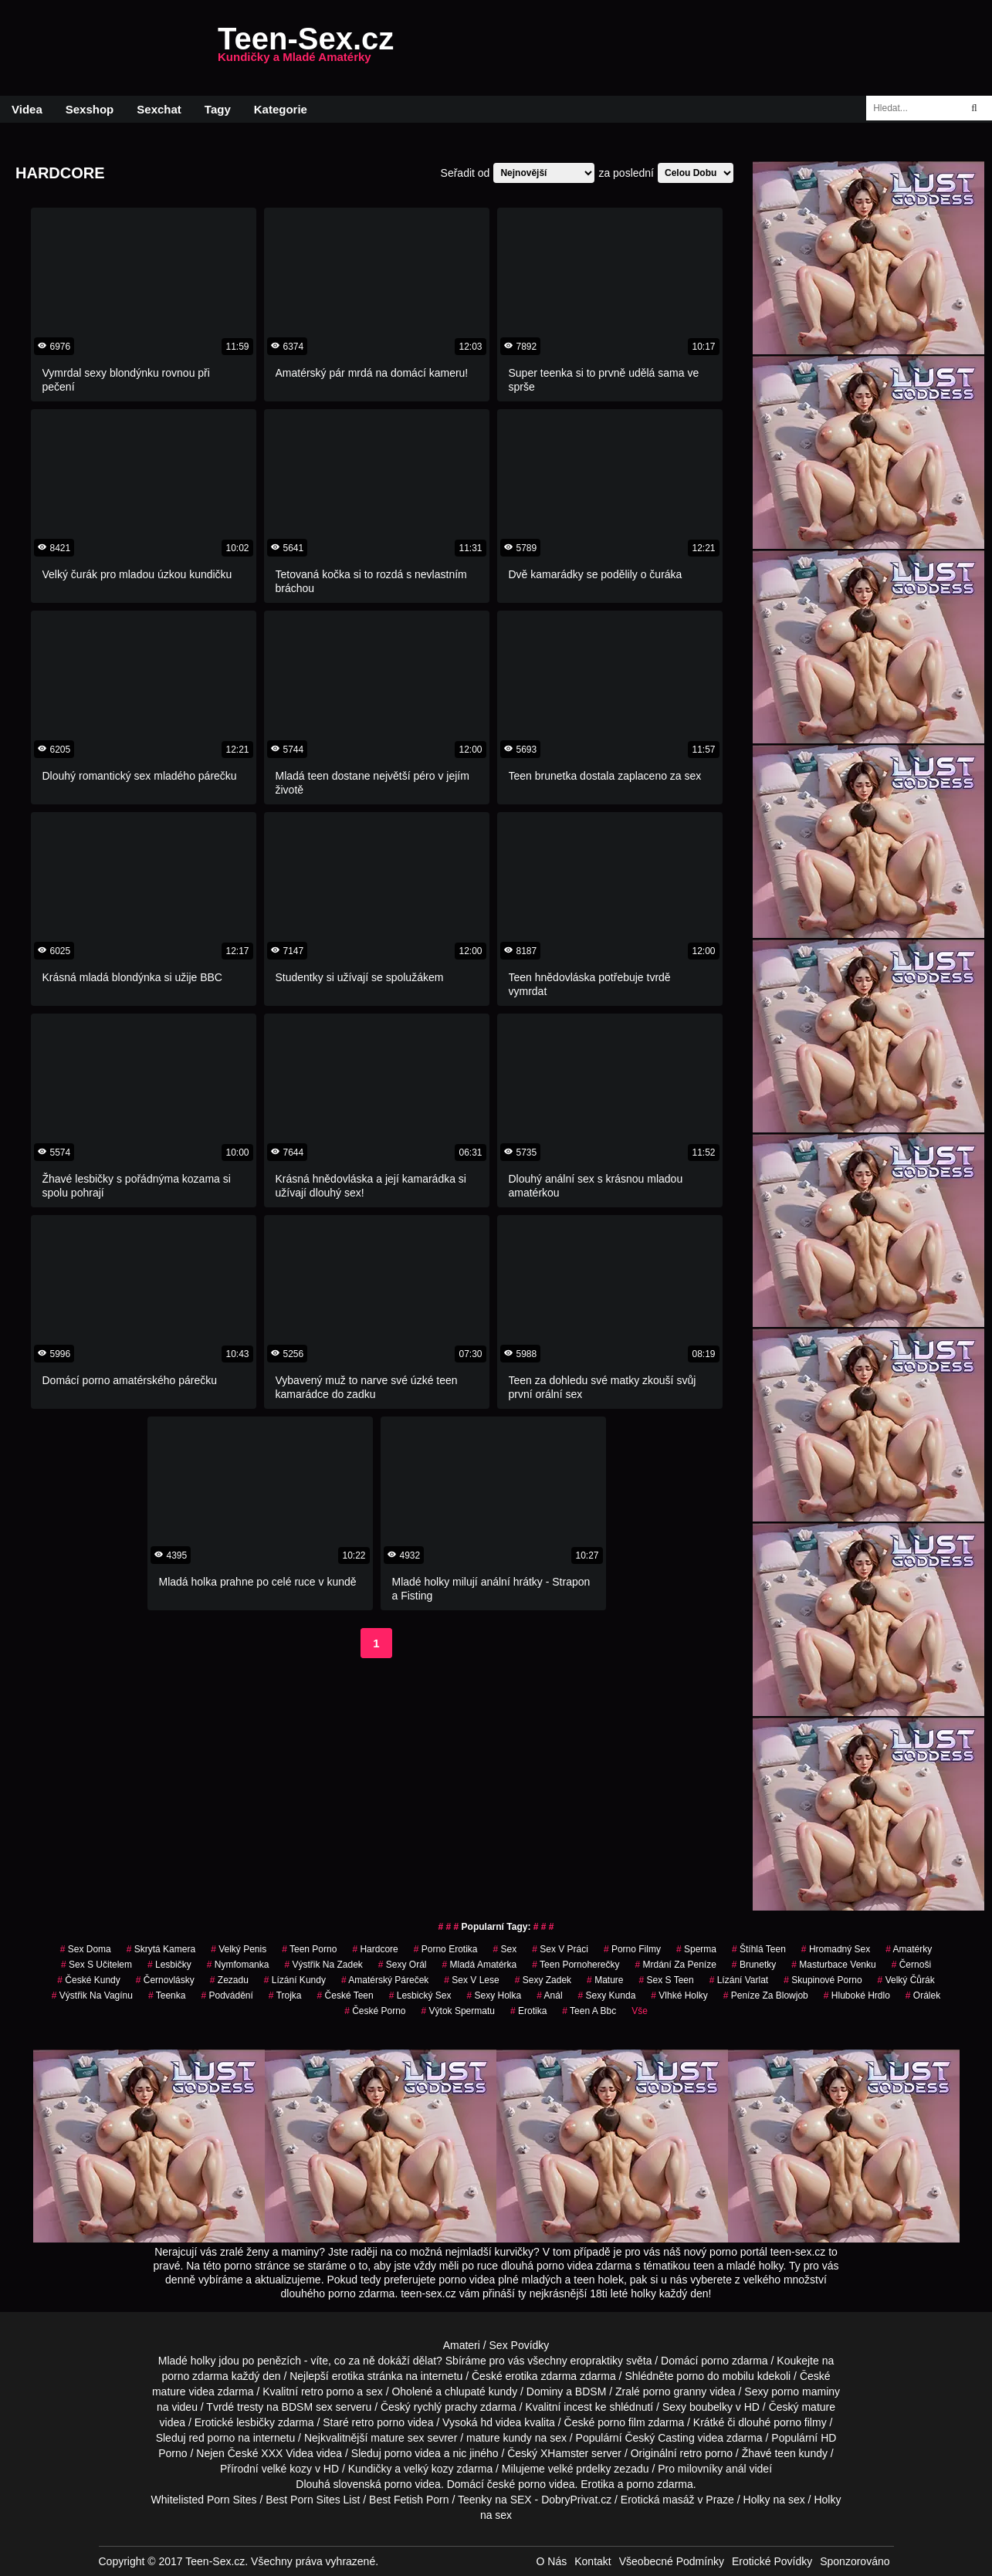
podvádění (226, 1995)
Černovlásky (165, 1980)
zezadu (229, 1980)
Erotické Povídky (772, 2561)
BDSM (590, 2391)
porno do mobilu (714, 2376)
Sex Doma (85, 1949)
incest (578, 2407)
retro (690, 2453)
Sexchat (159, 109)
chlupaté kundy (481, 2391)
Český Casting (659, 2438)
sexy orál (402, 1964)
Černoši (911, 1964)
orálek (923, 1995)
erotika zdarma (541, 2376)
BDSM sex (307, 2407)
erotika (528, 2011)
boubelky (711, 2407)
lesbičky (255, 2422)
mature (169, 2391)
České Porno (374, 2011)
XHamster (564, 2453)
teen (784, 2453)
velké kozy (287, 2469)
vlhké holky (679, 1995)
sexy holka (493, 1995)
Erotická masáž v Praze (677, 2499)
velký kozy (429, 2469)
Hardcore (375, 1949)
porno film (621, 2422)
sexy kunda (607, 1995)
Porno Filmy (632, 1949)
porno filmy (800, 2422)
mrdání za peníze (675, 1964)
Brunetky (754, 1964)
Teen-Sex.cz (306, 48)
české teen (345, 1995)
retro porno (327, 2391)
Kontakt (592, 2561)
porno (715, 2360)
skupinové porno (823, 1980)
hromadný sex (835, 1949)
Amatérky (908, 1949)
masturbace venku (833, 1964)
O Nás (552, 2561)
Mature (605, 1980)
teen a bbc (589, 2011)
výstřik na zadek (323, 1964)
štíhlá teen (759, 1949)
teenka (167, 1995)
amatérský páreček (384, 1980)
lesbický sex (420, 1995)
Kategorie (280, 109)
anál (549, 1995)
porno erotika (446, 1949)
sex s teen (665, 1980)
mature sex (397, 2438)
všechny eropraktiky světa (589, 2360)
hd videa (500, 2422)
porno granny (675, 2391)
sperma (696, 1949)
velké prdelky (579, 2469)
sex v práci (560, 1949)
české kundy (88, 1980)
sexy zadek (543, 1980)
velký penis (238, 1949)
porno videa (412, 2453)
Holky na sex (774, 2499)
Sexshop (90, 109)
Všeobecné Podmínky (671, 2561)
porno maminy (805, 2391)
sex (504, 1949)
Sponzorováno (854, 2561)
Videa (27, 109)
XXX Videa (287, 2453)
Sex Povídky (519, 2345)
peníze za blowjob (765, 1995)
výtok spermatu (458, 2011)
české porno (516, 2484)
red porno (211, 2438)
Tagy (218, 109)
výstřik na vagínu (92, 1995)
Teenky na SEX (495, 2499)
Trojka (285, 1995)
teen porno (309, 1949)
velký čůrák (906, 1980)
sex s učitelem (96, 1964)
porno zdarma (194, 2376)
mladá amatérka (479, 1964)
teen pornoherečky (575, 1964)
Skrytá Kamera (161, 1949)
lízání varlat (739, 1980)
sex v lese (471, 1980)
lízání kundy (295, 1980)
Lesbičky (169, 1964)
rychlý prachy (445, 2407)
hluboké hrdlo (857, 1995)
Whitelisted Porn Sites (204, 2499)
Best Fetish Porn (409, 2499)
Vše (639, 2011)
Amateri (461, 2345)
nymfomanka (238, 1964)
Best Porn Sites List (313, 2499)
